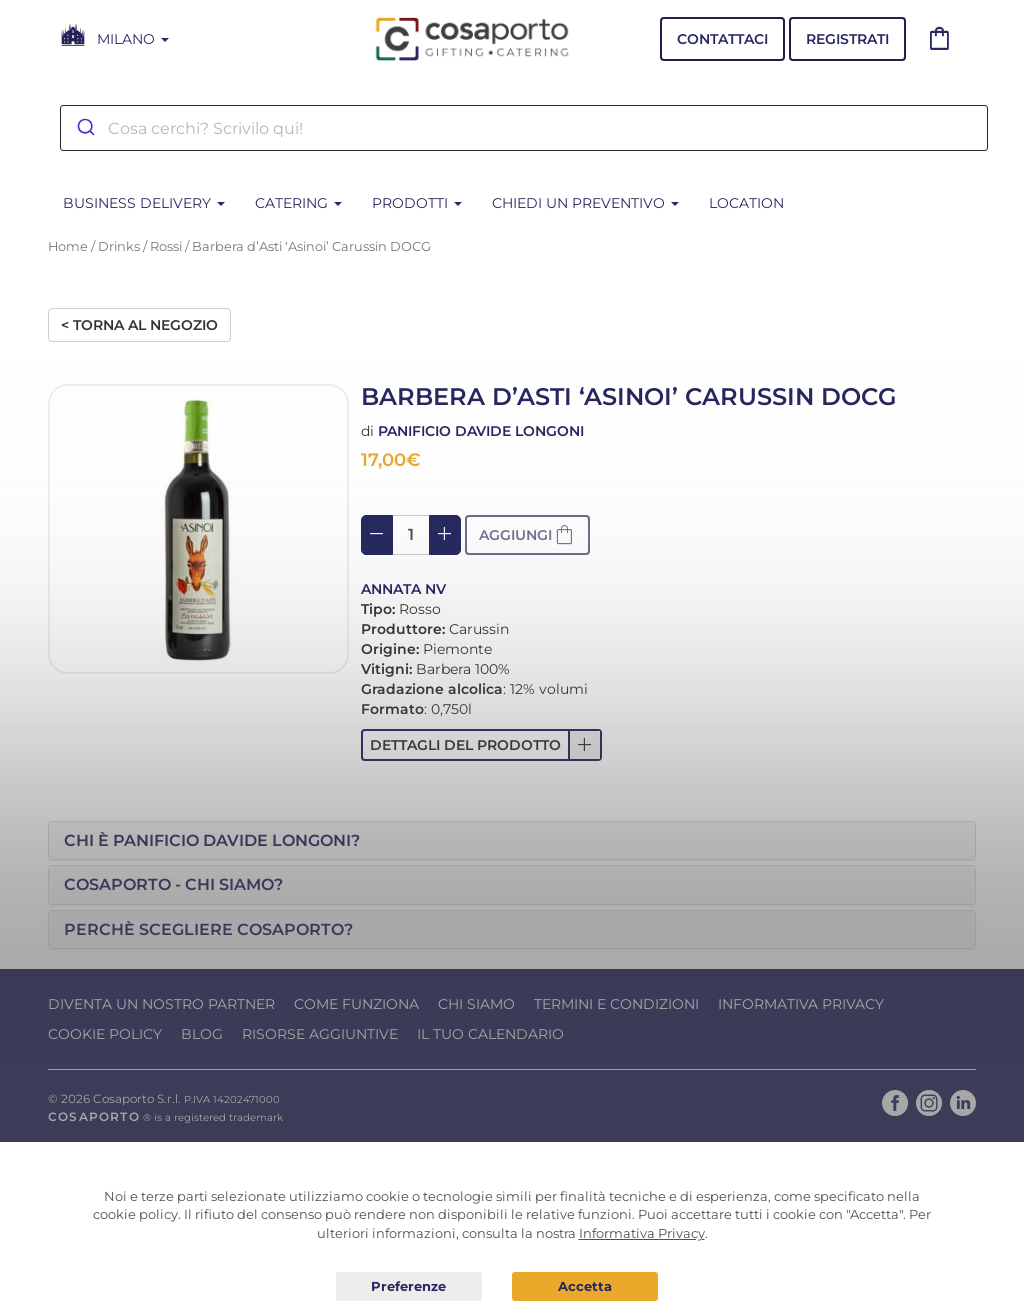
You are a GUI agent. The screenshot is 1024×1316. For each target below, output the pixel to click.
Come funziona (356, 1004)
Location (746, 203)
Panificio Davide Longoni (481, 431)
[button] (481, 745)
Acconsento (585, 1286)
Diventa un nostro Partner (161, 1004)
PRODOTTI (417, 203)
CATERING (298, 203)
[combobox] (524, 128)
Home (68, 246)
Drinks (119, 246)
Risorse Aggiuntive (320, 1034)
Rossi (166, 246)
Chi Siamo (476, 1004)
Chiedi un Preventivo (585, 203)
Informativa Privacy (801, 1004)
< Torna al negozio (139, 325)
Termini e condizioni (616, 1004)
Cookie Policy (105, 1034)
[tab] (512, 841)
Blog (202, 1034)
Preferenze (409, 1287)
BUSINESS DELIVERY (144, 203)
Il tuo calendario (490, 1034)
